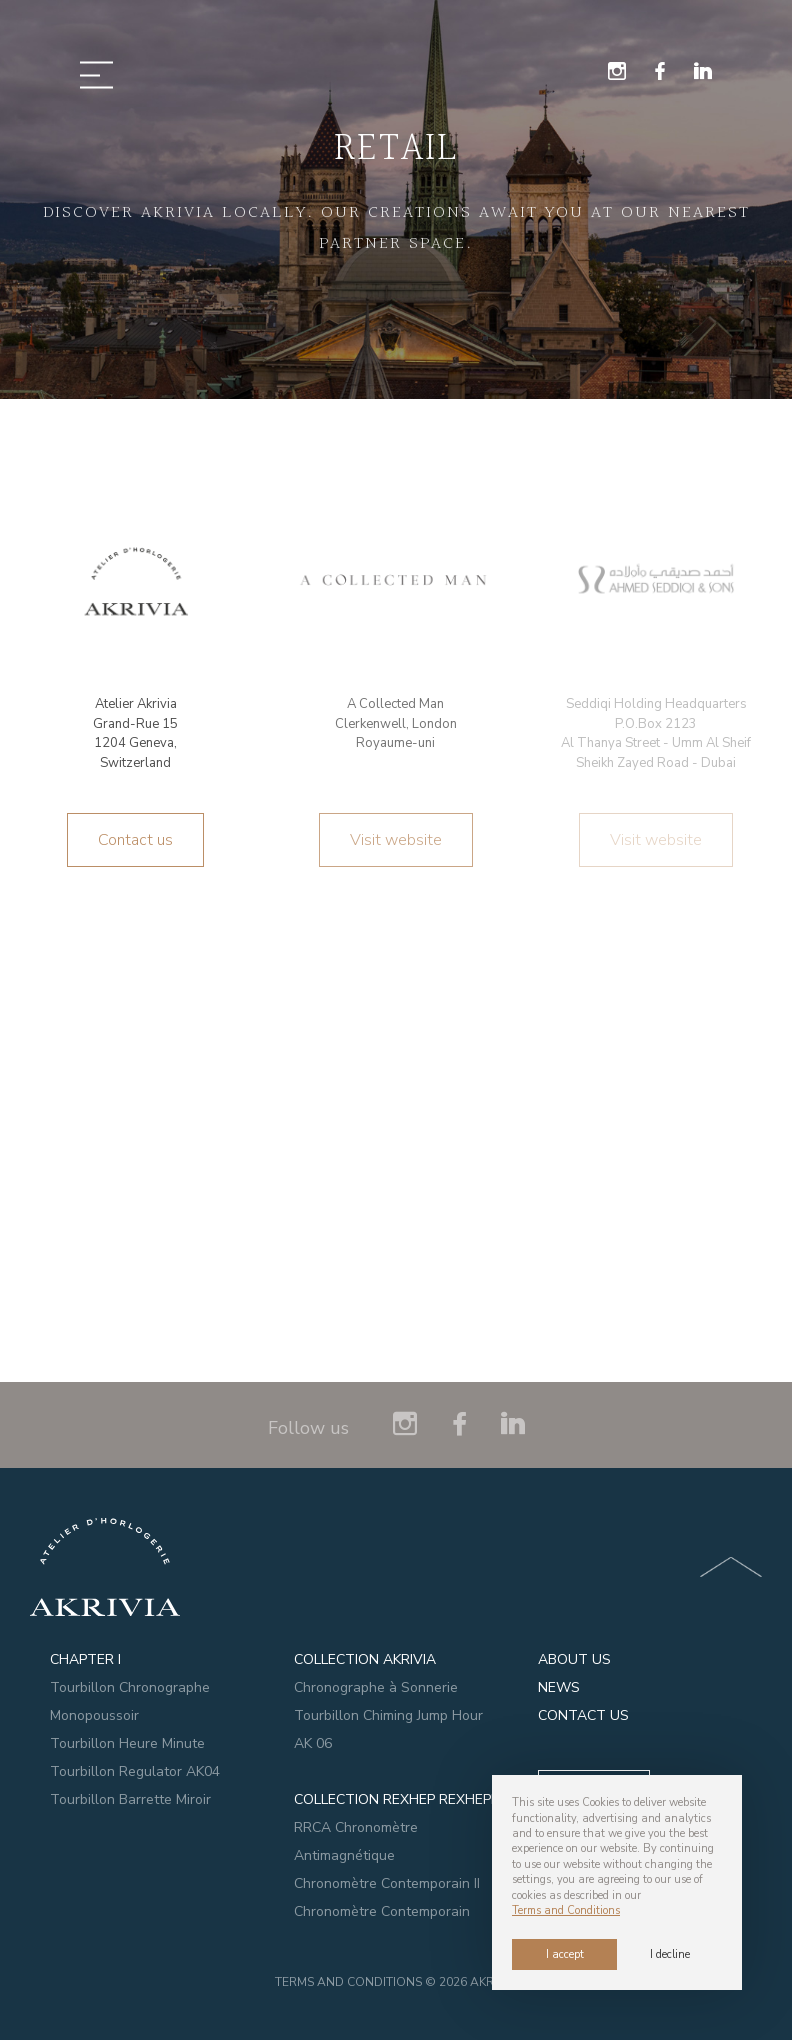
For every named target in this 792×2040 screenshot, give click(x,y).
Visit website (396, 840)
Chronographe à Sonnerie (376, 1687)
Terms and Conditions (350, 1982)
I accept (565, 1954)
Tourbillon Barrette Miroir (130, 1799)
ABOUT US (574, 1659)
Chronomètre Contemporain (382, 1911)
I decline (670, 1954)
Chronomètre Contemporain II (387, 1883)
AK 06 (313, 1743)
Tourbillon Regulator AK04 (135, 1771)
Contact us (135, 840)
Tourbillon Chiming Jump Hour (388, 1715)
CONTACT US (583, 1715)
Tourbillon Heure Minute (127, 1743)
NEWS (559, 1687)
